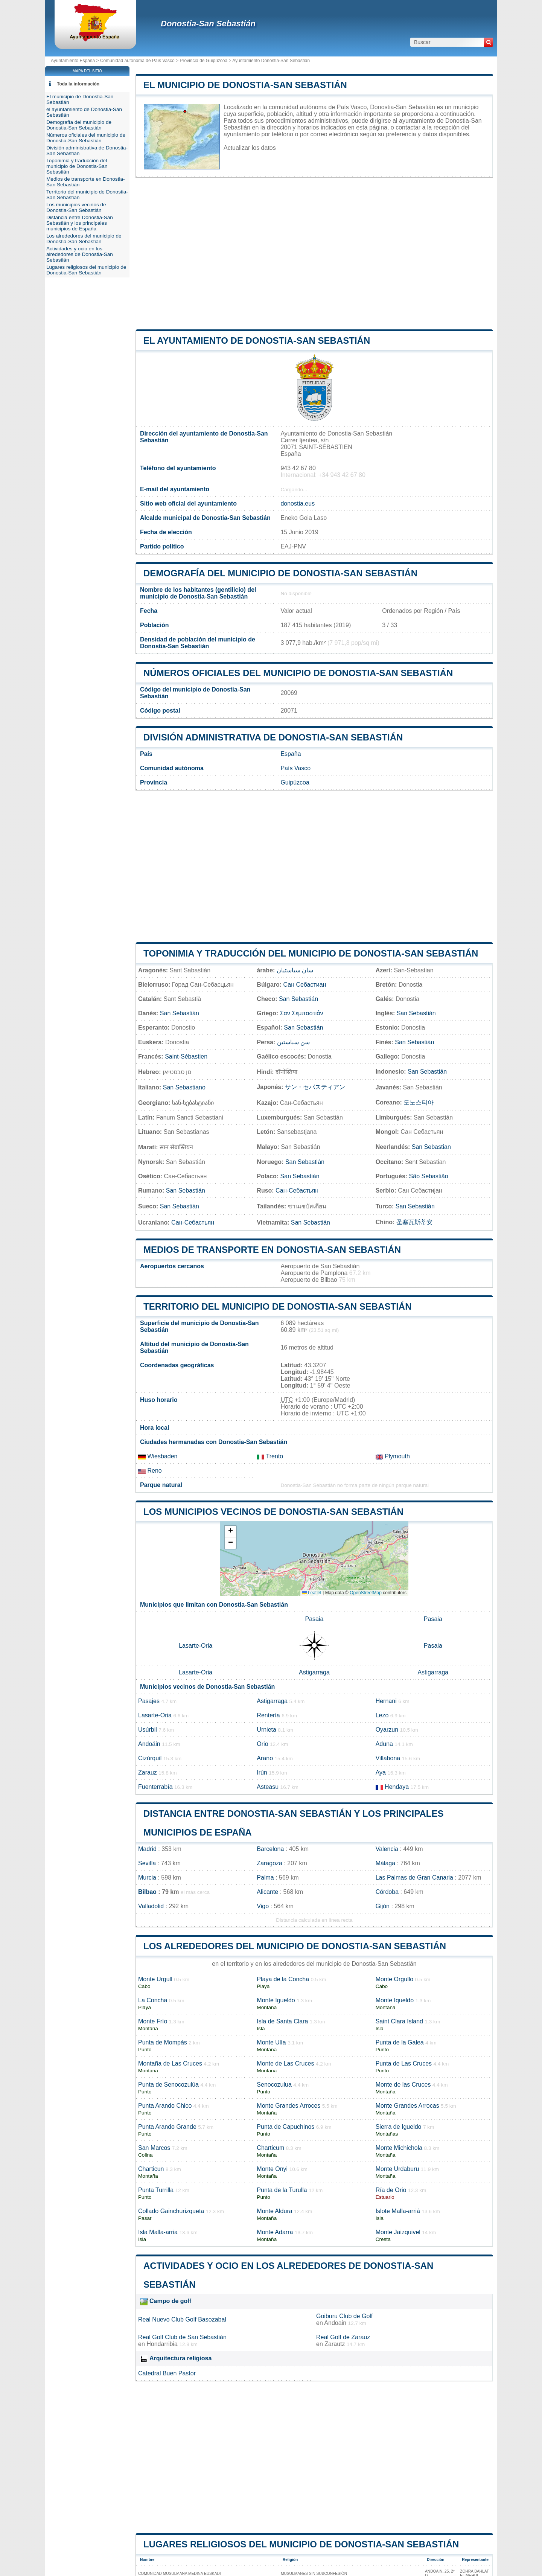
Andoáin (149, 1744)
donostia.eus (297, 503)
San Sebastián (298, 999)
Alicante (267, 1892)
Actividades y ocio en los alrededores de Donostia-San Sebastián (79, 254)
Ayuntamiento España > (75, 60)
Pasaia (314, 1619)
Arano (265, 1758)
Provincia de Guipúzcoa (203, 60)
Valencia (387, 1849)
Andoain (335, 2323)
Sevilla (147, 1863)
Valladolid (151, 1906)
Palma (265, 1877)
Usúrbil (147, 1729)
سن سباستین (293, 1042)
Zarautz (334, 2344)
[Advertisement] (314, 253)
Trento (270, 1456)
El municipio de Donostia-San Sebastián (245, 85)
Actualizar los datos (250, 148)
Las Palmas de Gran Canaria (414, 1877)
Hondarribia (162, 2344)
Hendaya (397, 1787)
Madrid (147, 1849)
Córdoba (387, 1892)
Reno (150, 1470)
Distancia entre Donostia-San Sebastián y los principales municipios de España (79, 223)
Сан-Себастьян (297, 1190)
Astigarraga (314, 1672)
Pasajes (149, 1701)
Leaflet (311, 1592)
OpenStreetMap (366, 1592)
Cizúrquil (149, 1758)
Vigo (263, 1906)
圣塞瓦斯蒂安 (414, 1222)
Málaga (385, 1863)
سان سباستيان (295, 970)
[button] (230, 1531)
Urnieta (266, 1729)
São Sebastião (428, 1176)
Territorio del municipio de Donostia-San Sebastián (277, 1306)
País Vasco (295, 768)
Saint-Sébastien (186, 1056)
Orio (262, 1744)
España (290, 754)
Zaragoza (269, 1863)
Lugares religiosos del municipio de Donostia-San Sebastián (301, 2544)
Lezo (382, 1715)
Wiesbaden (158, 1456)
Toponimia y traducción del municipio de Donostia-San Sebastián (310, 953)
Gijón (383, 1906)
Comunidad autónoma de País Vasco (137, 60)
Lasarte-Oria (195, 1645)
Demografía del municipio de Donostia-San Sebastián (280, 573)
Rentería (268, 1715)
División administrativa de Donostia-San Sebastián (273, 737)
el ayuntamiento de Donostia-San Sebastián (256, 340)
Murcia (147, 1877)
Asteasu (268, 1787)
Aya (381, 1772)
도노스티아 (418, 1102)
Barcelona (270, 1849)
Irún (262, 1772)
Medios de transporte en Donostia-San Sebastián (272, 1250)
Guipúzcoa (294, 782)
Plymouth (393, 1456)
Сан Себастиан (304, 984)
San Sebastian (431, 1147)
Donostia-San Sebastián (208, 23)
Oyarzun (387, 1729)
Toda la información (78, 84)
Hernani (386, 1701)
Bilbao (147, 1892)
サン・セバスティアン (315, 1087)
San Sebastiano (184, 1087)
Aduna (384, 1744)
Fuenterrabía (155, 1787)
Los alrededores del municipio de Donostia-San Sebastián (294, 1946)
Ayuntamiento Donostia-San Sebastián (271, 60)
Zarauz (147, 1772)
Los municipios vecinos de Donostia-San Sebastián (273, 1512)
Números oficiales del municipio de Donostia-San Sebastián (298, 673)
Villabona (388, 1758)
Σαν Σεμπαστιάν (301, 1013)
